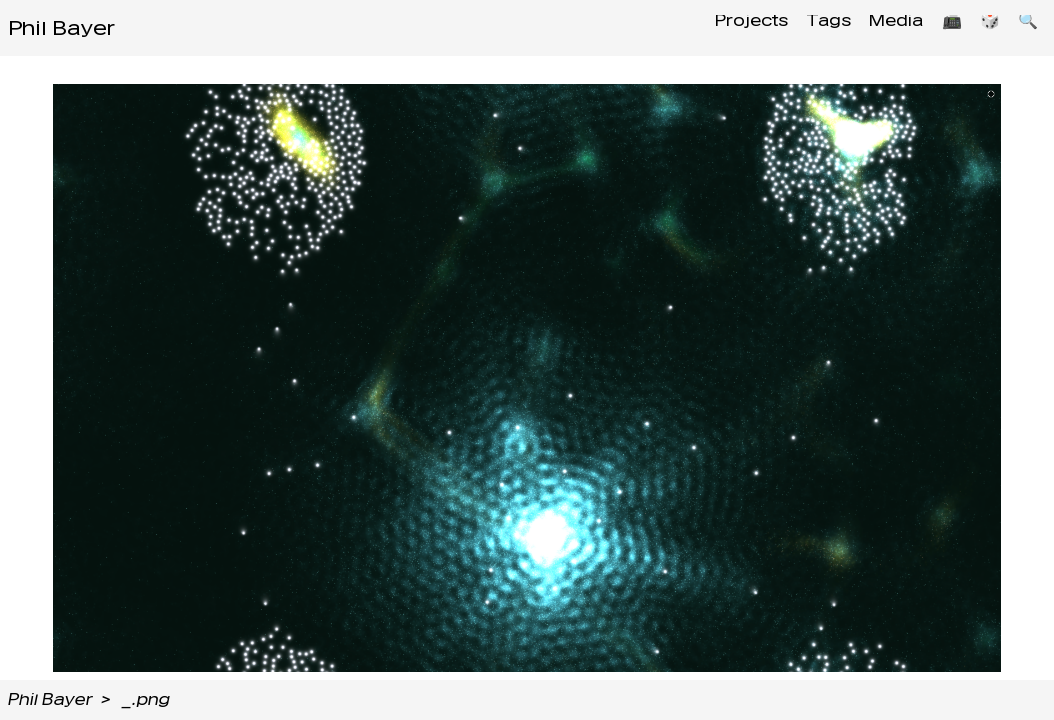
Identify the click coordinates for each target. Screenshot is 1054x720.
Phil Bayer (61, 28)
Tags (805, 27)
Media (879, 27)
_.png (146, 699)
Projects (722, 27)
